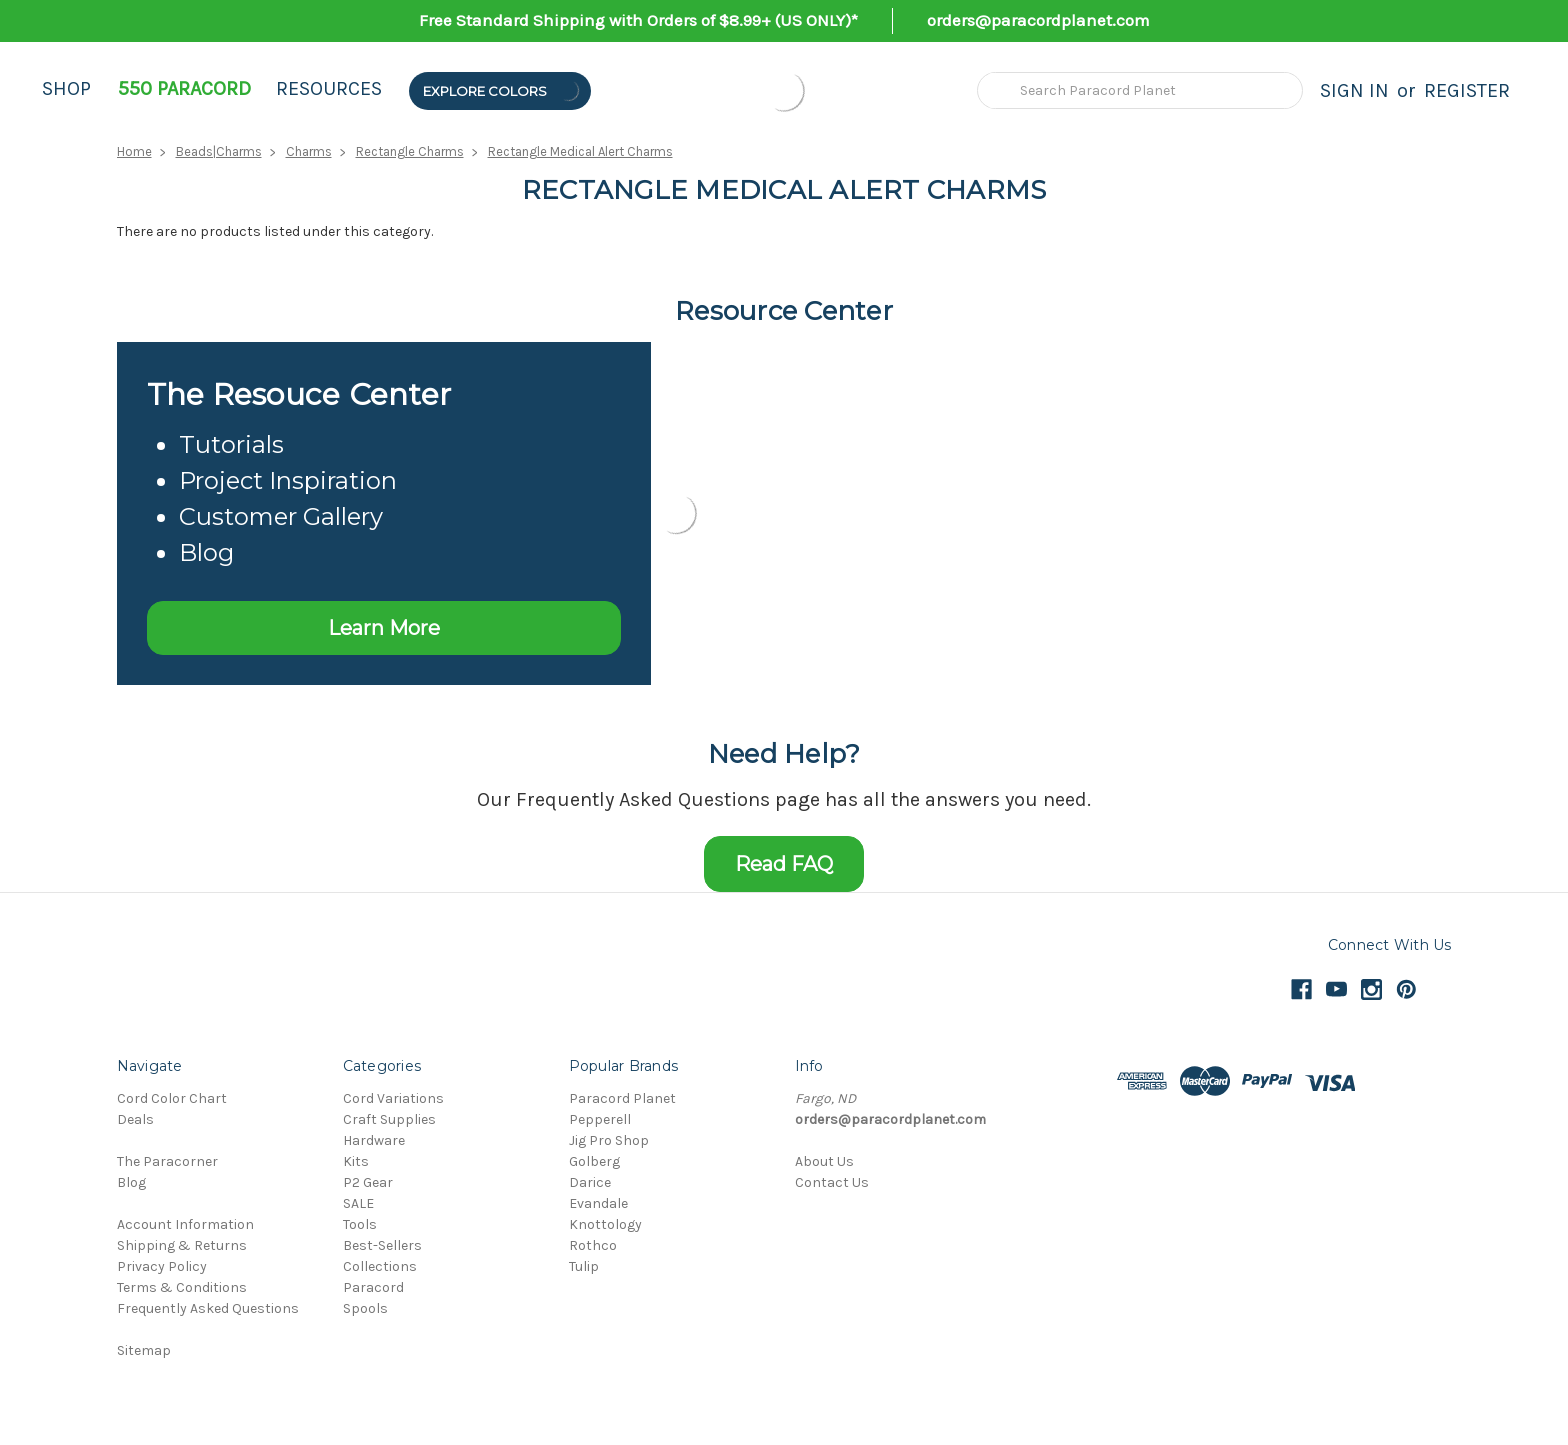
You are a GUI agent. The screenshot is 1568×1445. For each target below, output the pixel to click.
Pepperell (600, 1119)
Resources (329, 88)
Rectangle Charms (410, 151)
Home (134, 151)
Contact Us (832, 1182)
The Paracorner (167, 1161)
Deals (135, 1119)
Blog (131, 1182)
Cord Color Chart (172, 1098)
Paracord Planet (622, 1098)
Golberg (594, 1161)
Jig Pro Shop (609, 1140)
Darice (590, 1182)
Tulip (584, 1266)
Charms (309, 151)
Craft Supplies (389, 1119)
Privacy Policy (162, 1266)
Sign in (1354, 90)
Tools (360, 1224)
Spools (365, 1308)
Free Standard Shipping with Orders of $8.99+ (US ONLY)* (638, 20)
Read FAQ (784, 864)
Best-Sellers (382, 1245)
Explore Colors (502, 90)
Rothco (593, 1245)
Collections (380, 1266)
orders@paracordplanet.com (1038, 20)
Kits (356, 1161)
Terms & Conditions (182, 1287)
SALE (358, 1203)
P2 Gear (368, 1182)
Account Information (185, 1224)
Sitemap (144, 1350)
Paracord (373, 1287)
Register (1467, 90)
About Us (824, 1161)
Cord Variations (393, 1098)
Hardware (374, 1140)
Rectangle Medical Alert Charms (580, 151)
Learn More (384, 628)
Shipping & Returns (182, 1245)
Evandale (598, 1203)
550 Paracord (184, 88)
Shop (66, 88)
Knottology (605, 1224)
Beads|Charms (219, 151)
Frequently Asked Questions (208, 1308)
